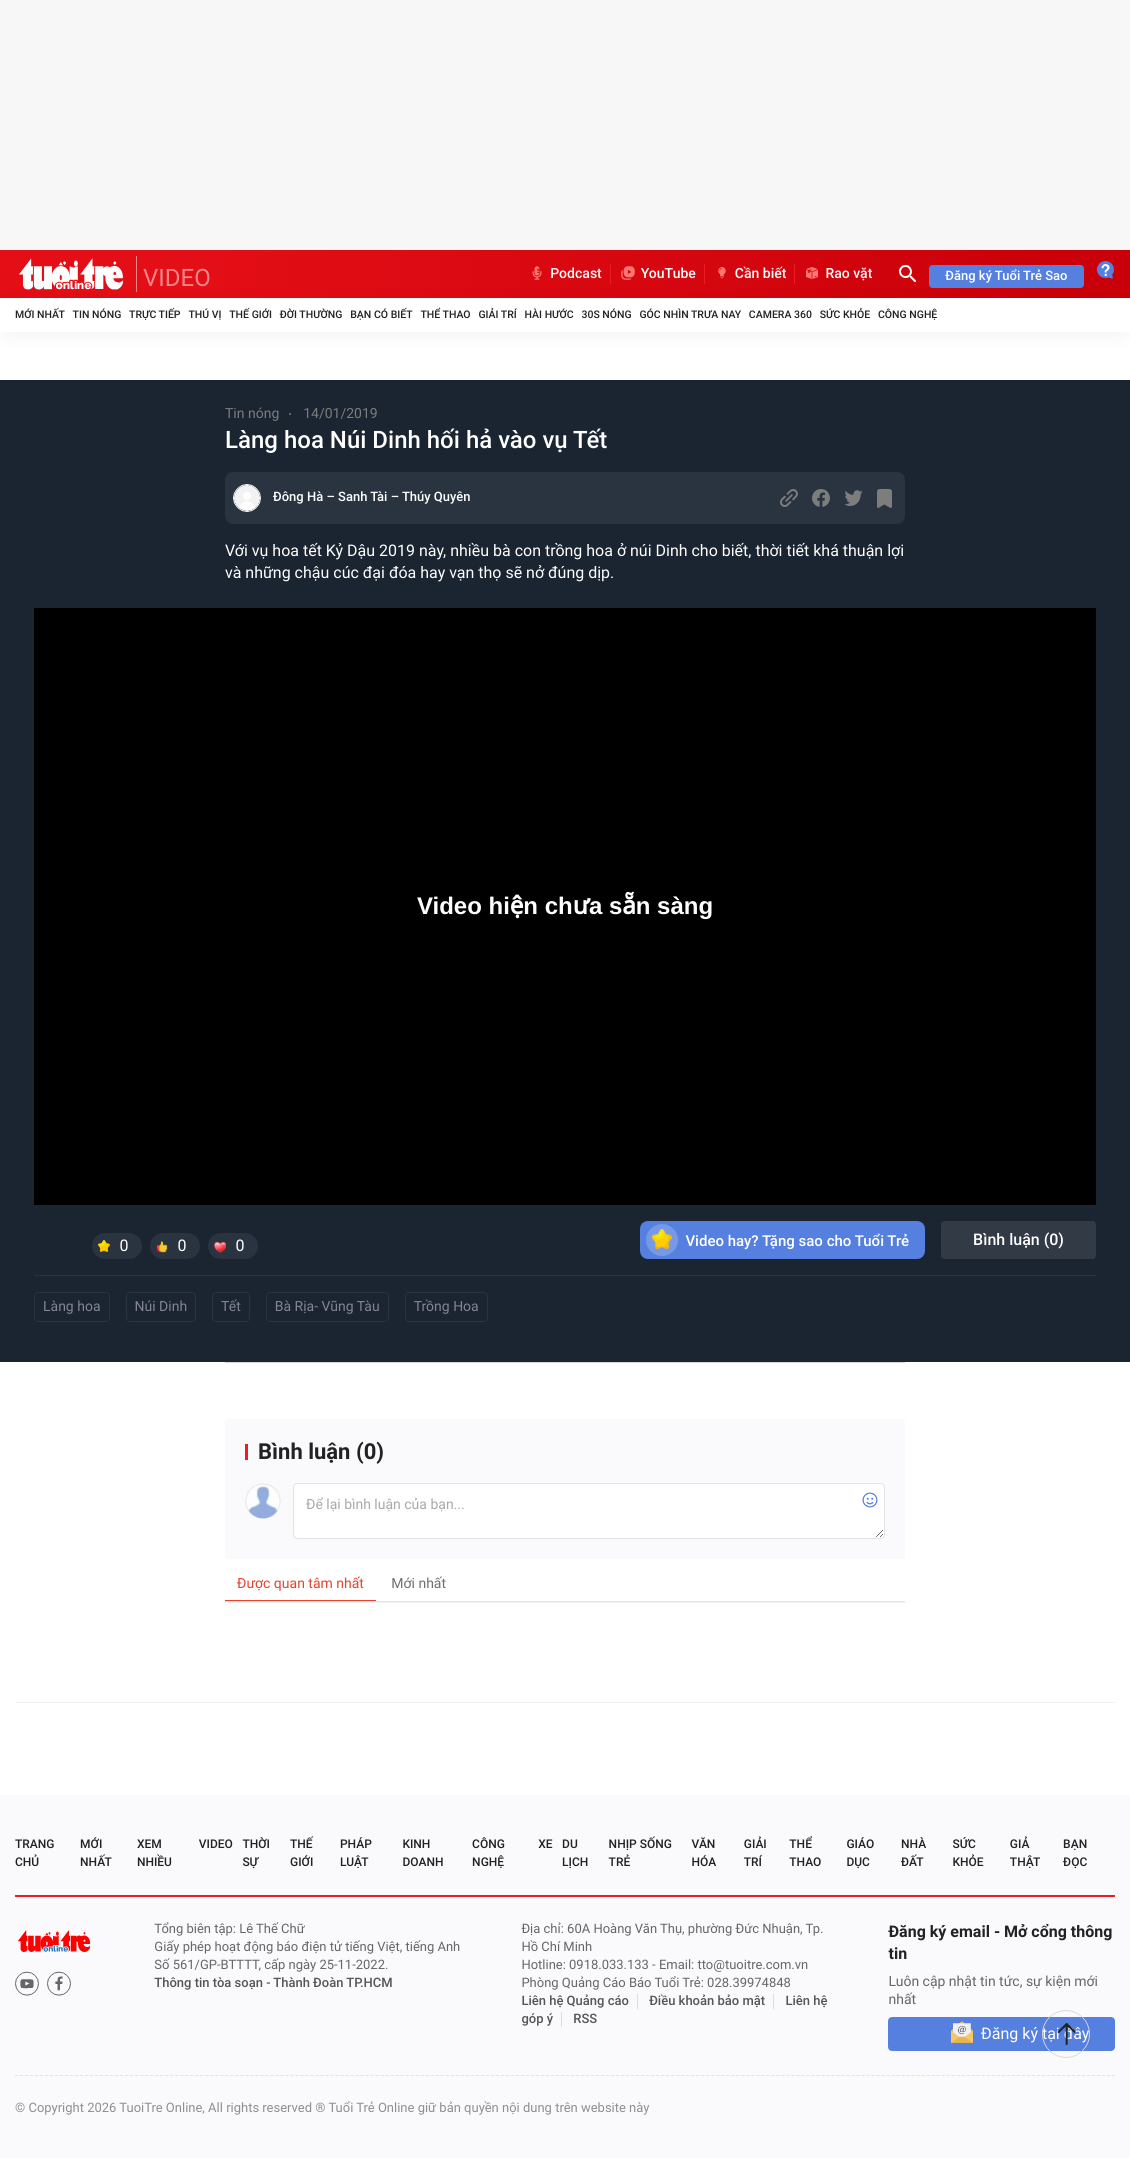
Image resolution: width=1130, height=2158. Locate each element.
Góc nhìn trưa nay (690, 314)
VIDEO (177, 278)
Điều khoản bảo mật (707, 2001)
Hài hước (549, 314)
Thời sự (256, 1853)
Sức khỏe (845, 314)
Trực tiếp (154, 314)
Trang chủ (34, 1853)
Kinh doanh (422, 1853)
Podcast (565, 274)
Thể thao (445, 314)
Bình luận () (1018, 1239)
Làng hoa (72, 1307)
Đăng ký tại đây (1035, 2033)
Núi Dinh (161, 1307)
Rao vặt (837, 274)
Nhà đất (913, 1853)
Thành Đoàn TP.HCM (332, 1983)
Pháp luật (356, 1853)
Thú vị (204, 314)
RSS (585, 2019)
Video (216, 1844)
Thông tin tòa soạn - (213, 1983)
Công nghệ (907, 314)
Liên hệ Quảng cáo (575, 2001)
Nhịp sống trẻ (640, 1853)
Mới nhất (40, 314)
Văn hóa (704, 1853)
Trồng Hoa (446, 1307)
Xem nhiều (154, 1853)
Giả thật (1025, 1853)
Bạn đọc (1075, 1853)
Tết (231, 1307)
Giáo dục (860, 1853)
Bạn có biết (381, 314)
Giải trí (497, 314)
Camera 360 (780, 314)
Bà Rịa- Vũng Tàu (327, 1307)
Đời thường (311, 314)
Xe (545, 1844)
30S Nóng (606, 314)
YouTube (657, 274)
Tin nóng (97, 314)
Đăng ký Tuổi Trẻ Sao (1006, 276)
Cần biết (750, 274)
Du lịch (575, 1853)
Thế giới (250, 314)
